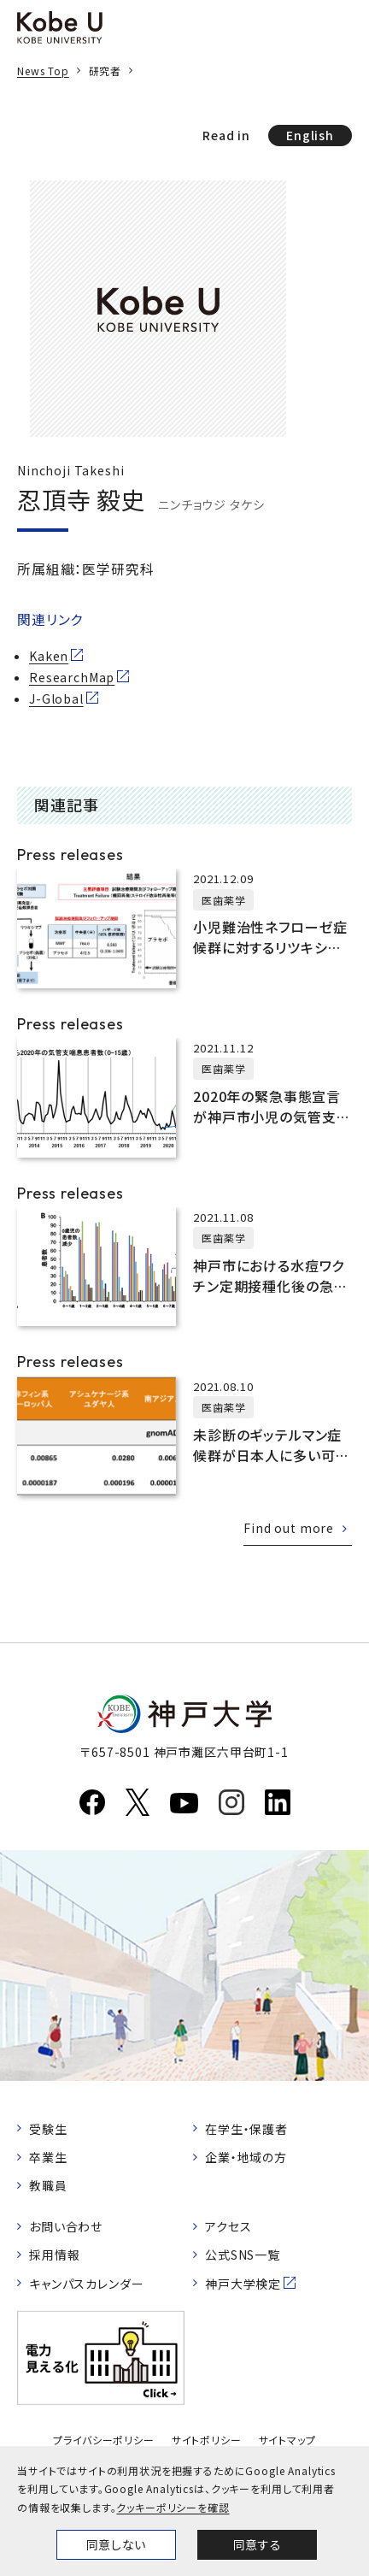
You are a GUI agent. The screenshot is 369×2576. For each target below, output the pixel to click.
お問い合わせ (65, 2226)
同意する (257, 2544)
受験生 (48, 2128)
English (310, 135)
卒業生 (48, 2157)
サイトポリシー (207, 2439)
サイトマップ (287, 2439)
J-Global (56, 698)
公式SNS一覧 (242, 2254)
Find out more (288, 1527)
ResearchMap (71, 677)
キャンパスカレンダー (86, 2283)
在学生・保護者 (246, 2128)
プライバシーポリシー (103, 2439)
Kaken (48, 655)
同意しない (116, 2544)
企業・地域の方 (246, 2157)
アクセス (228, 2226)
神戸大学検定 (243, 2283)
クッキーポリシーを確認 (172, 2507)
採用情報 (54, 2254)
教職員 (48, 2185)
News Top (43, 70)
